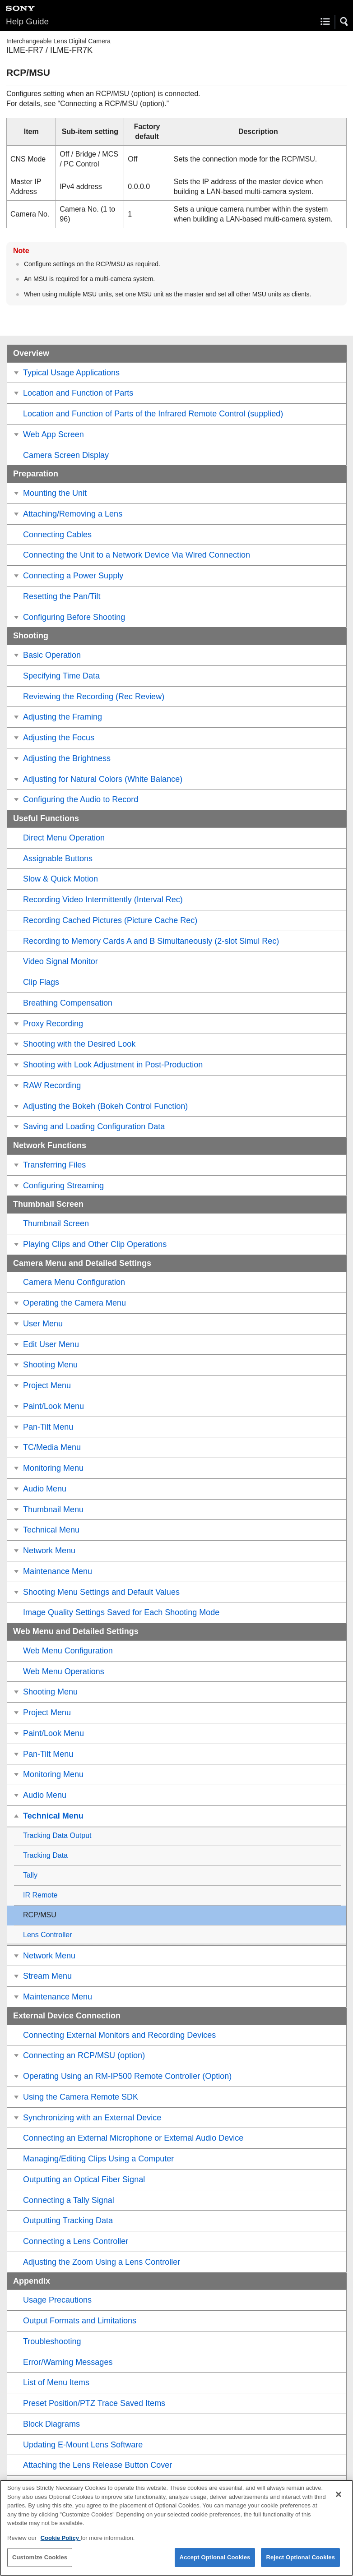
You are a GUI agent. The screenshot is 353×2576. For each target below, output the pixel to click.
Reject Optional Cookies (300, 2563)
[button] (344, 21)
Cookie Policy (61, 2543)
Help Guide (27, 21)
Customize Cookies (39, 2563)
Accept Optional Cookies (215, 2563)
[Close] (338, 2500)
